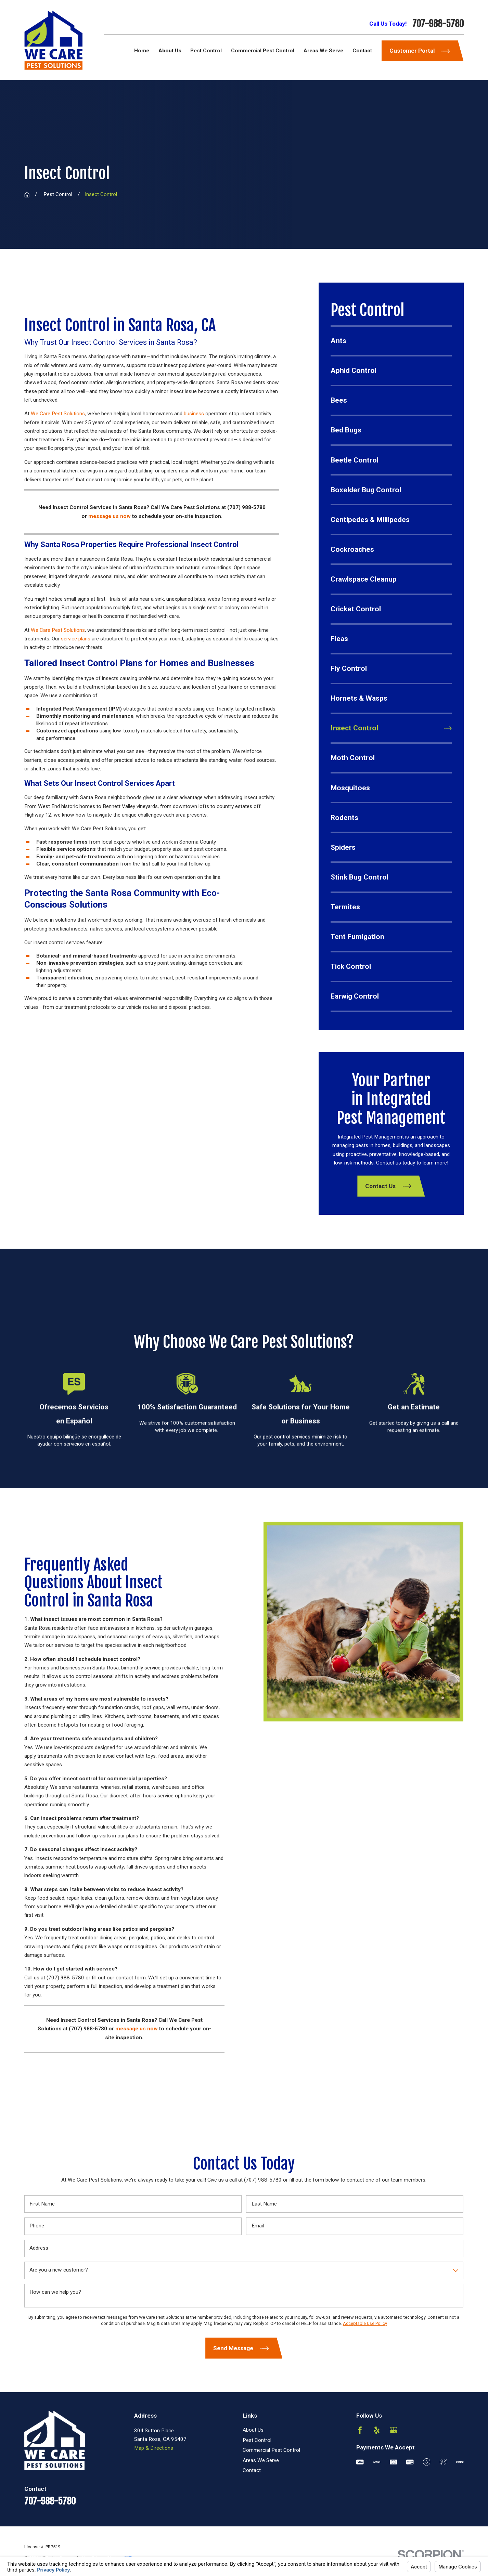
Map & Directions (153, 2448)
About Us (253, 2430)
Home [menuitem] (141, 51)
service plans (75, 639)
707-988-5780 (438, 23)
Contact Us (388, 1186)
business (194, 414)
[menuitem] (391, 341)
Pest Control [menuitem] (206, 51)
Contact (252, 2470)
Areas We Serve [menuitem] (323, 51)
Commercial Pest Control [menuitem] (262, 51)
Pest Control (257, 2440)
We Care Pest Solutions (58, 414)
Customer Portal (419, 51)
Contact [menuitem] (362, 51)
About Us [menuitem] (169, 51)
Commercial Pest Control (271, 2450)
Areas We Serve (261, 2460)
